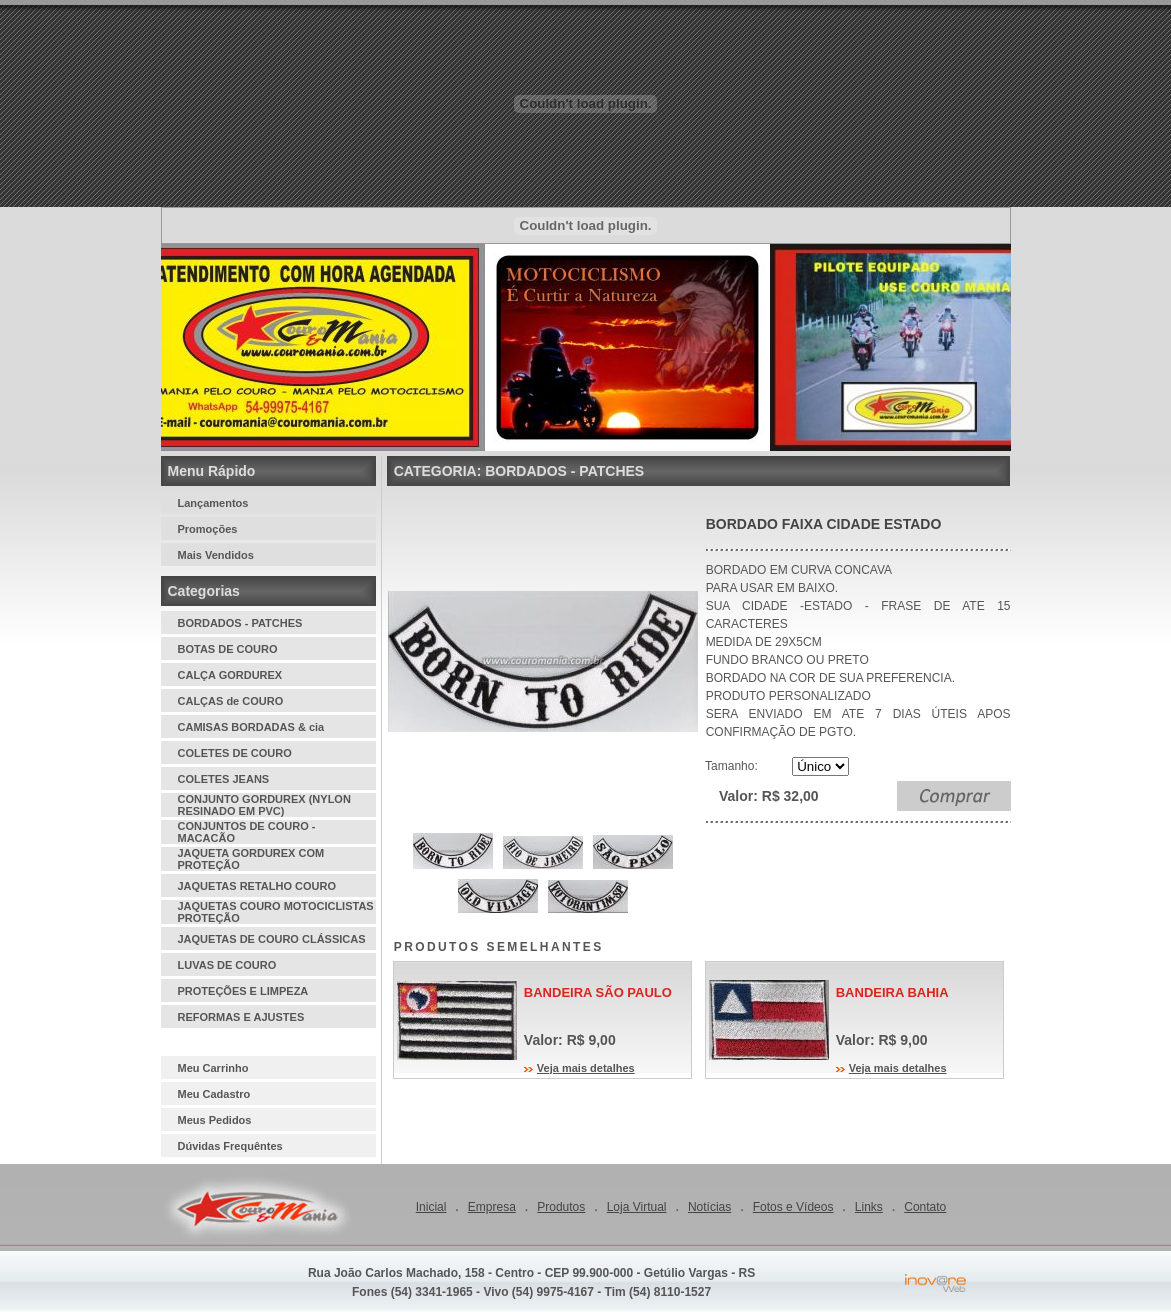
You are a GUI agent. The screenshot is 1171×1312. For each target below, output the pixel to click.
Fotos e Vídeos (793, 1207)
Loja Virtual (637, 1207)
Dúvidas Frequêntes (230, 1146)
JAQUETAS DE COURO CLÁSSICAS (272, 939)
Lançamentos (213, 503)
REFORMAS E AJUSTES (241, 1017)
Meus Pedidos (215, 1120)
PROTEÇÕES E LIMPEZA (243, 991)
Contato (925, 1207)
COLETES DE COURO (235, 753)
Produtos (561, 1207)
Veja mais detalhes (586, 1068)
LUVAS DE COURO (227, 965)
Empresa (492, 1207)
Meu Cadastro (214, 1094)
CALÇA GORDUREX (230, 675)
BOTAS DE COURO (228, 649)
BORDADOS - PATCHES (240, 623)
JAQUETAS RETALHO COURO (257, 886)
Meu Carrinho (213, 1068)
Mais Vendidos (216, 555)
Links (869, 1207)
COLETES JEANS (224, 779)
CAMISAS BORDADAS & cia (251, 727)
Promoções (208, 529)
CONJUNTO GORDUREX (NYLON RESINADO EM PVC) (264, 805)
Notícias (709, 1207)
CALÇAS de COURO (231, 701)
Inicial (431, 1207)
